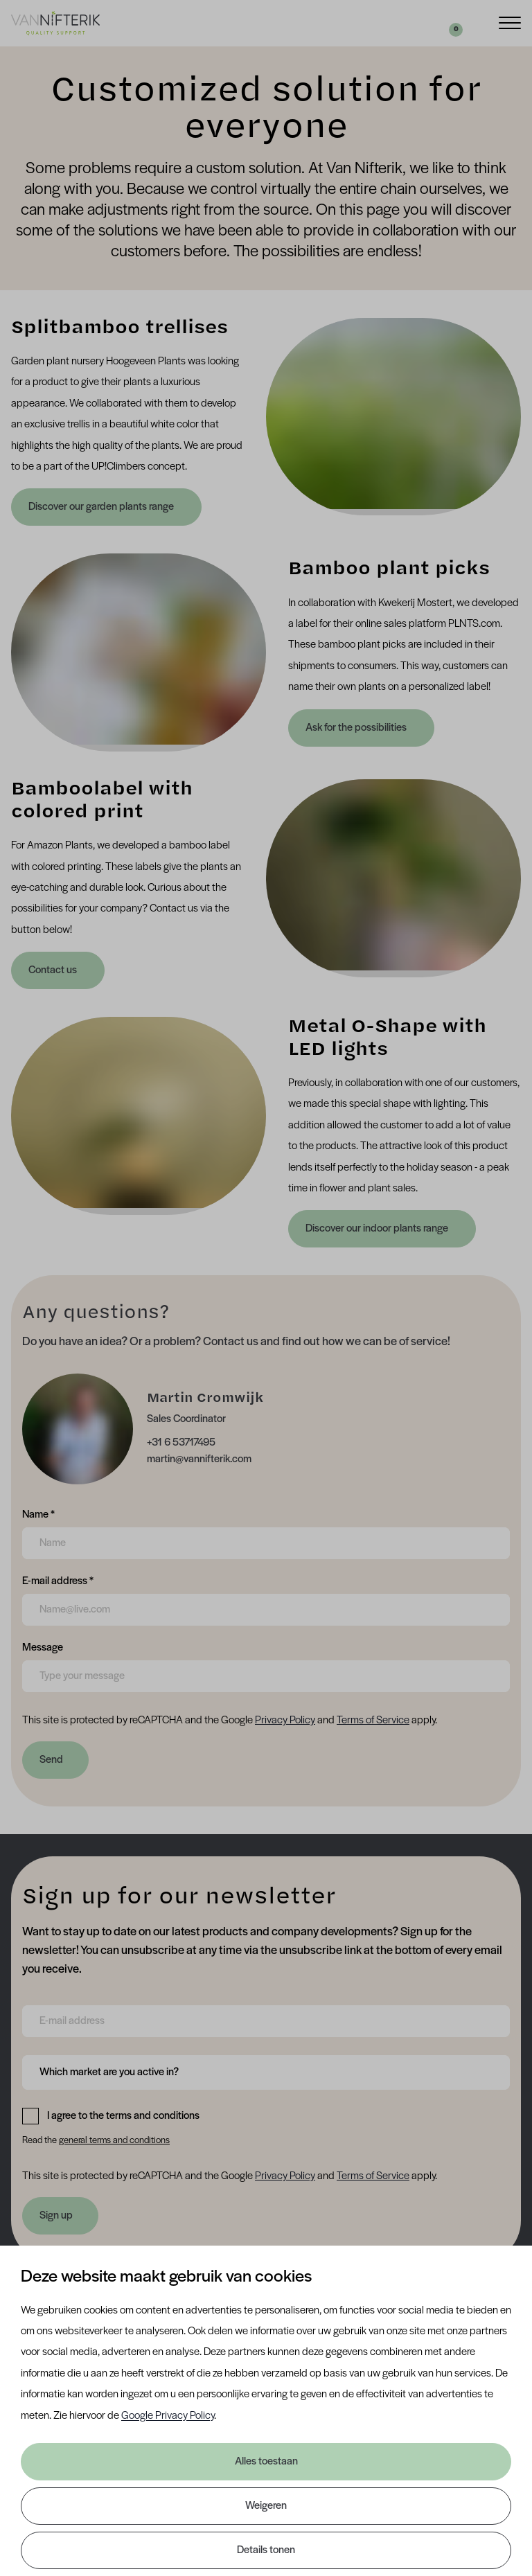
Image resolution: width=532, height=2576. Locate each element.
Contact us (53, 970)
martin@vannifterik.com (199, 1459)
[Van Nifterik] (55, 23)
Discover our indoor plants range (377, 1228)
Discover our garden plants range (102, 507)
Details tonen (266, 2550)
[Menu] (510, 22)
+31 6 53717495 (181, 1442)
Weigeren (266, 2506)
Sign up (56, 2215)
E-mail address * (58, 1580)
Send (51, 1760)
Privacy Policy (285, 1720)
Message (42, 1646)
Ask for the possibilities (357, 728)
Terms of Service (373, 1720)
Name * (38, 1513)
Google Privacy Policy (167, 2416)
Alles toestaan (266, 2461)
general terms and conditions (114, 2140)
